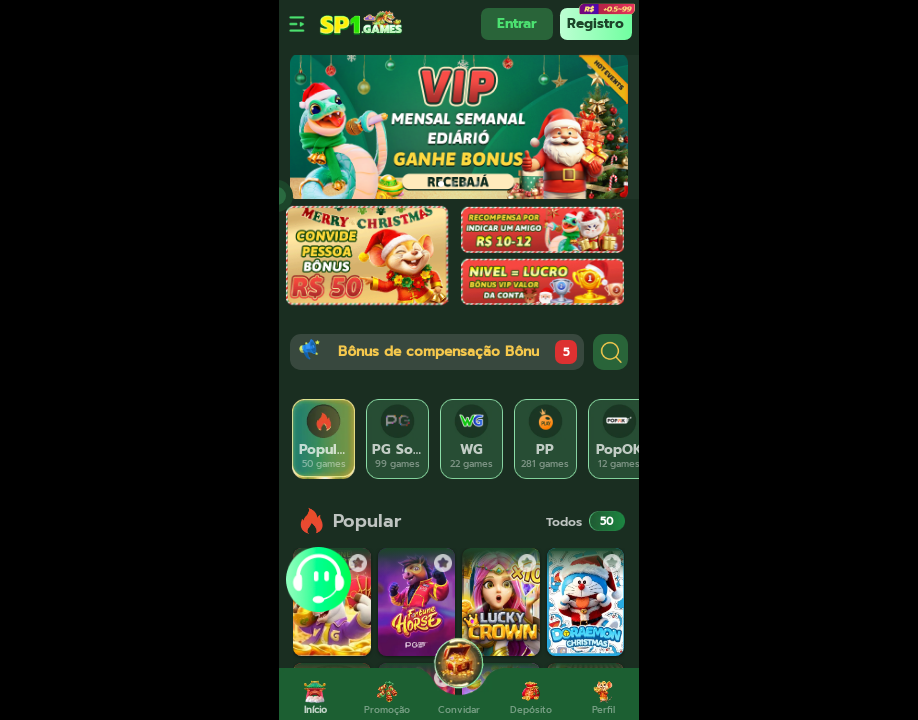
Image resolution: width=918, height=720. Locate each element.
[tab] (324, 439)
